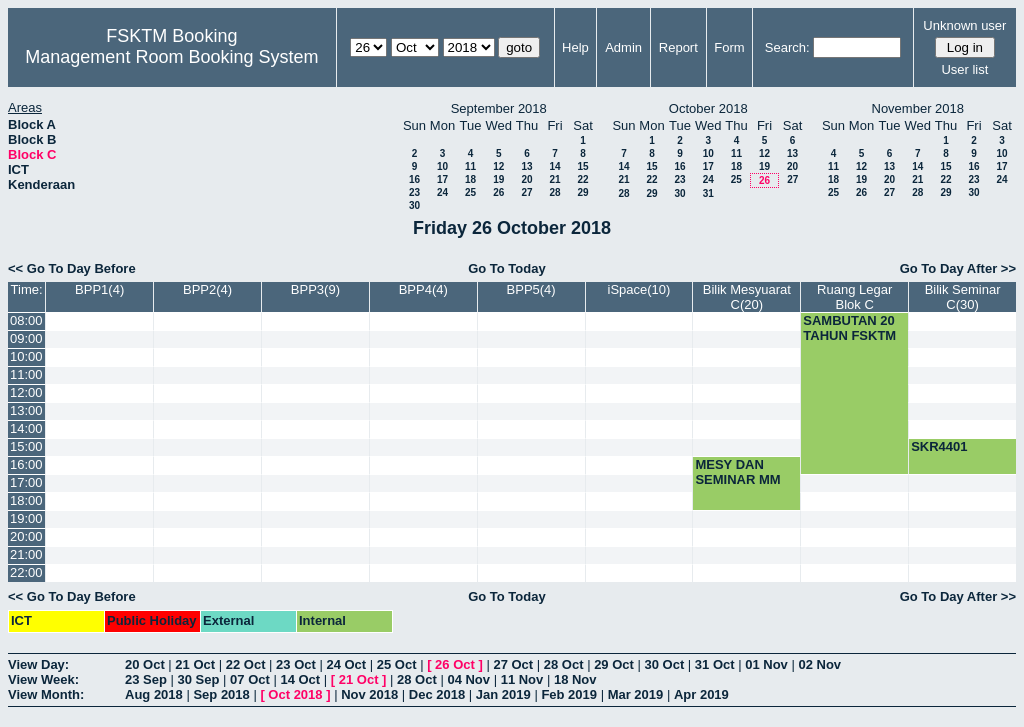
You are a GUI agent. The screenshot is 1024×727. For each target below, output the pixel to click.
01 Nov (766, 664)
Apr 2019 (701, 694)
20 (526, 179)
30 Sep (199, 679)
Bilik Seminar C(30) (963, 297)
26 (498, 192)
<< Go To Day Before (72, 268)
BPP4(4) (423, 289)
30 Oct (665, 664)
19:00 (26, 518)
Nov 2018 (369, 694)
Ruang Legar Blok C (854, 297)
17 (442, 179)
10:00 (26, 356)
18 (470, 179)
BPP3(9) (315, 289)
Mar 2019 (636, 694)
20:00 (26, 536)
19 (498, 179)
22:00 (26, 572)
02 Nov (819, 664)
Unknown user (964, 25)
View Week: (43, 679)
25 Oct (397, 664)
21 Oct (195, 664)
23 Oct (296, 664)
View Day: (38, 664)
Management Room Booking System (171, 57)
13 (526, 166)
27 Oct (513, 664)
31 (708, 193)
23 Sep (146, 679)
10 (442, 166)
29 (582, 192)
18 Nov (575, 679)
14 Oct (300, 679)
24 (442, 192)
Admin (623, 47)
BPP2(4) (207, 289)
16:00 (26, 464)
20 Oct (145, 664)
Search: (787, 47)
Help (575, 47)
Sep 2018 (221, 694)
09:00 (26, 338)
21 (554, 179)
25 (470, 192)
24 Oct (346, 664)
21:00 (26, 554)
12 (498, 166)
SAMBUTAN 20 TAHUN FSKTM (849, 328)
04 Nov (468, 679)
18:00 (26, 500)
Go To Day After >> (958, 268)
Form (729, 47)
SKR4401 (939, 446)
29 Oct (614, 664)
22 (582, 179)
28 (554, 192)
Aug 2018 (154, 694)
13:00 (26, 410)
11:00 (26, 374)
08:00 (26, 320)
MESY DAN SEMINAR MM (737, 472)
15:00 (26, 446)
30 (414, 205)
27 (526, 192)
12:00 (26, 392)
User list (964, 69)
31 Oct (715, 664)
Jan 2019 (503, 694)
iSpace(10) (639, 289)
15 (582, 166)
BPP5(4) (531, 289)
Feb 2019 (569, 694)
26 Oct (455, 664)
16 (414, 179)
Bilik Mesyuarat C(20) (747, 297)
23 (414, 192)
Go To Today (507, 268)
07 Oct (250, 679)
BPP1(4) (99, 289)
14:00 (26, 428)
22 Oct (246, 664)
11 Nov (522, 679)
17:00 (26, 482)
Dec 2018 (437, 694)
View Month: (46, 694)
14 (554, 166)
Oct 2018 (295, 694)
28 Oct (564, 664)
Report (678, 47)
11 (470, 166)
